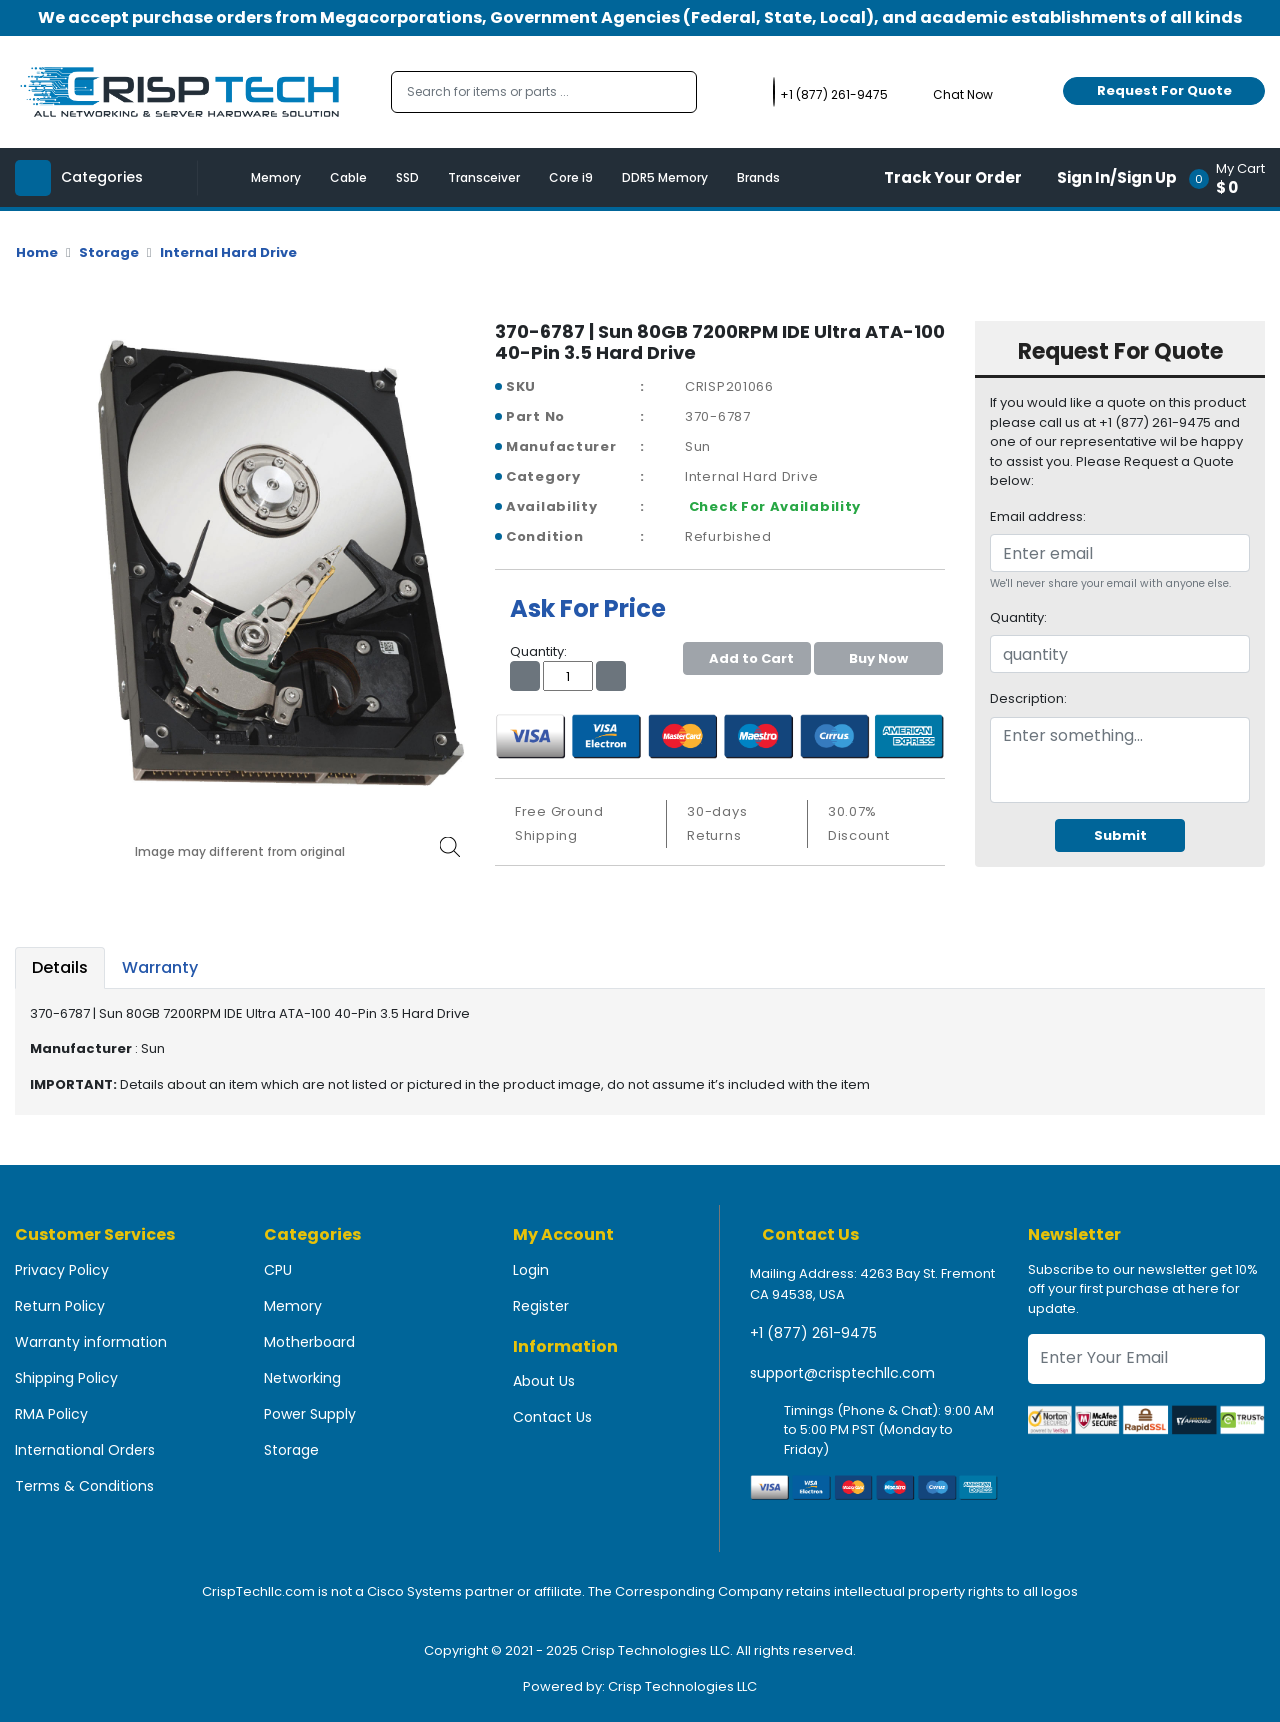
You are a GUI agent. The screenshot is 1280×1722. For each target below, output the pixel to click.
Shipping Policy (66, 1378)
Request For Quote (1164, 90)
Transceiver (484, 177)
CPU (278, 1270)
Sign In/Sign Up (1117, 177)
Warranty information (91, 1342)
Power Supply (310, 1414)
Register (541, 1306)
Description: (1028, 698)
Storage (109, 252)
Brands (758, 177)
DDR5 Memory (665, 177)
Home (37, 252)
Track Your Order (953, 177)
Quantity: (1018, 617)
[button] (1233, 177)
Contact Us (552, 1417)
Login (531, 1270)
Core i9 (571, 177)
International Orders (85, 1450)
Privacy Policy (62, 1270)
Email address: (1038, 516)
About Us (544, 1381)
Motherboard (309, 1342)
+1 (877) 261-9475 (813, 1333)
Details (60, 967)
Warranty (160, 967)
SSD (407, 177)
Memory (276, 177)
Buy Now (878, 658)
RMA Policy (51, 1414)
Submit (1120, 835)
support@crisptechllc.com (842, 1373)
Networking (302, 1378)
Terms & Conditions (84, 1486)
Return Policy (60, 1306)
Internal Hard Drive (228, 252)
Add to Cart (746, 658)
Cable (348, 177)
